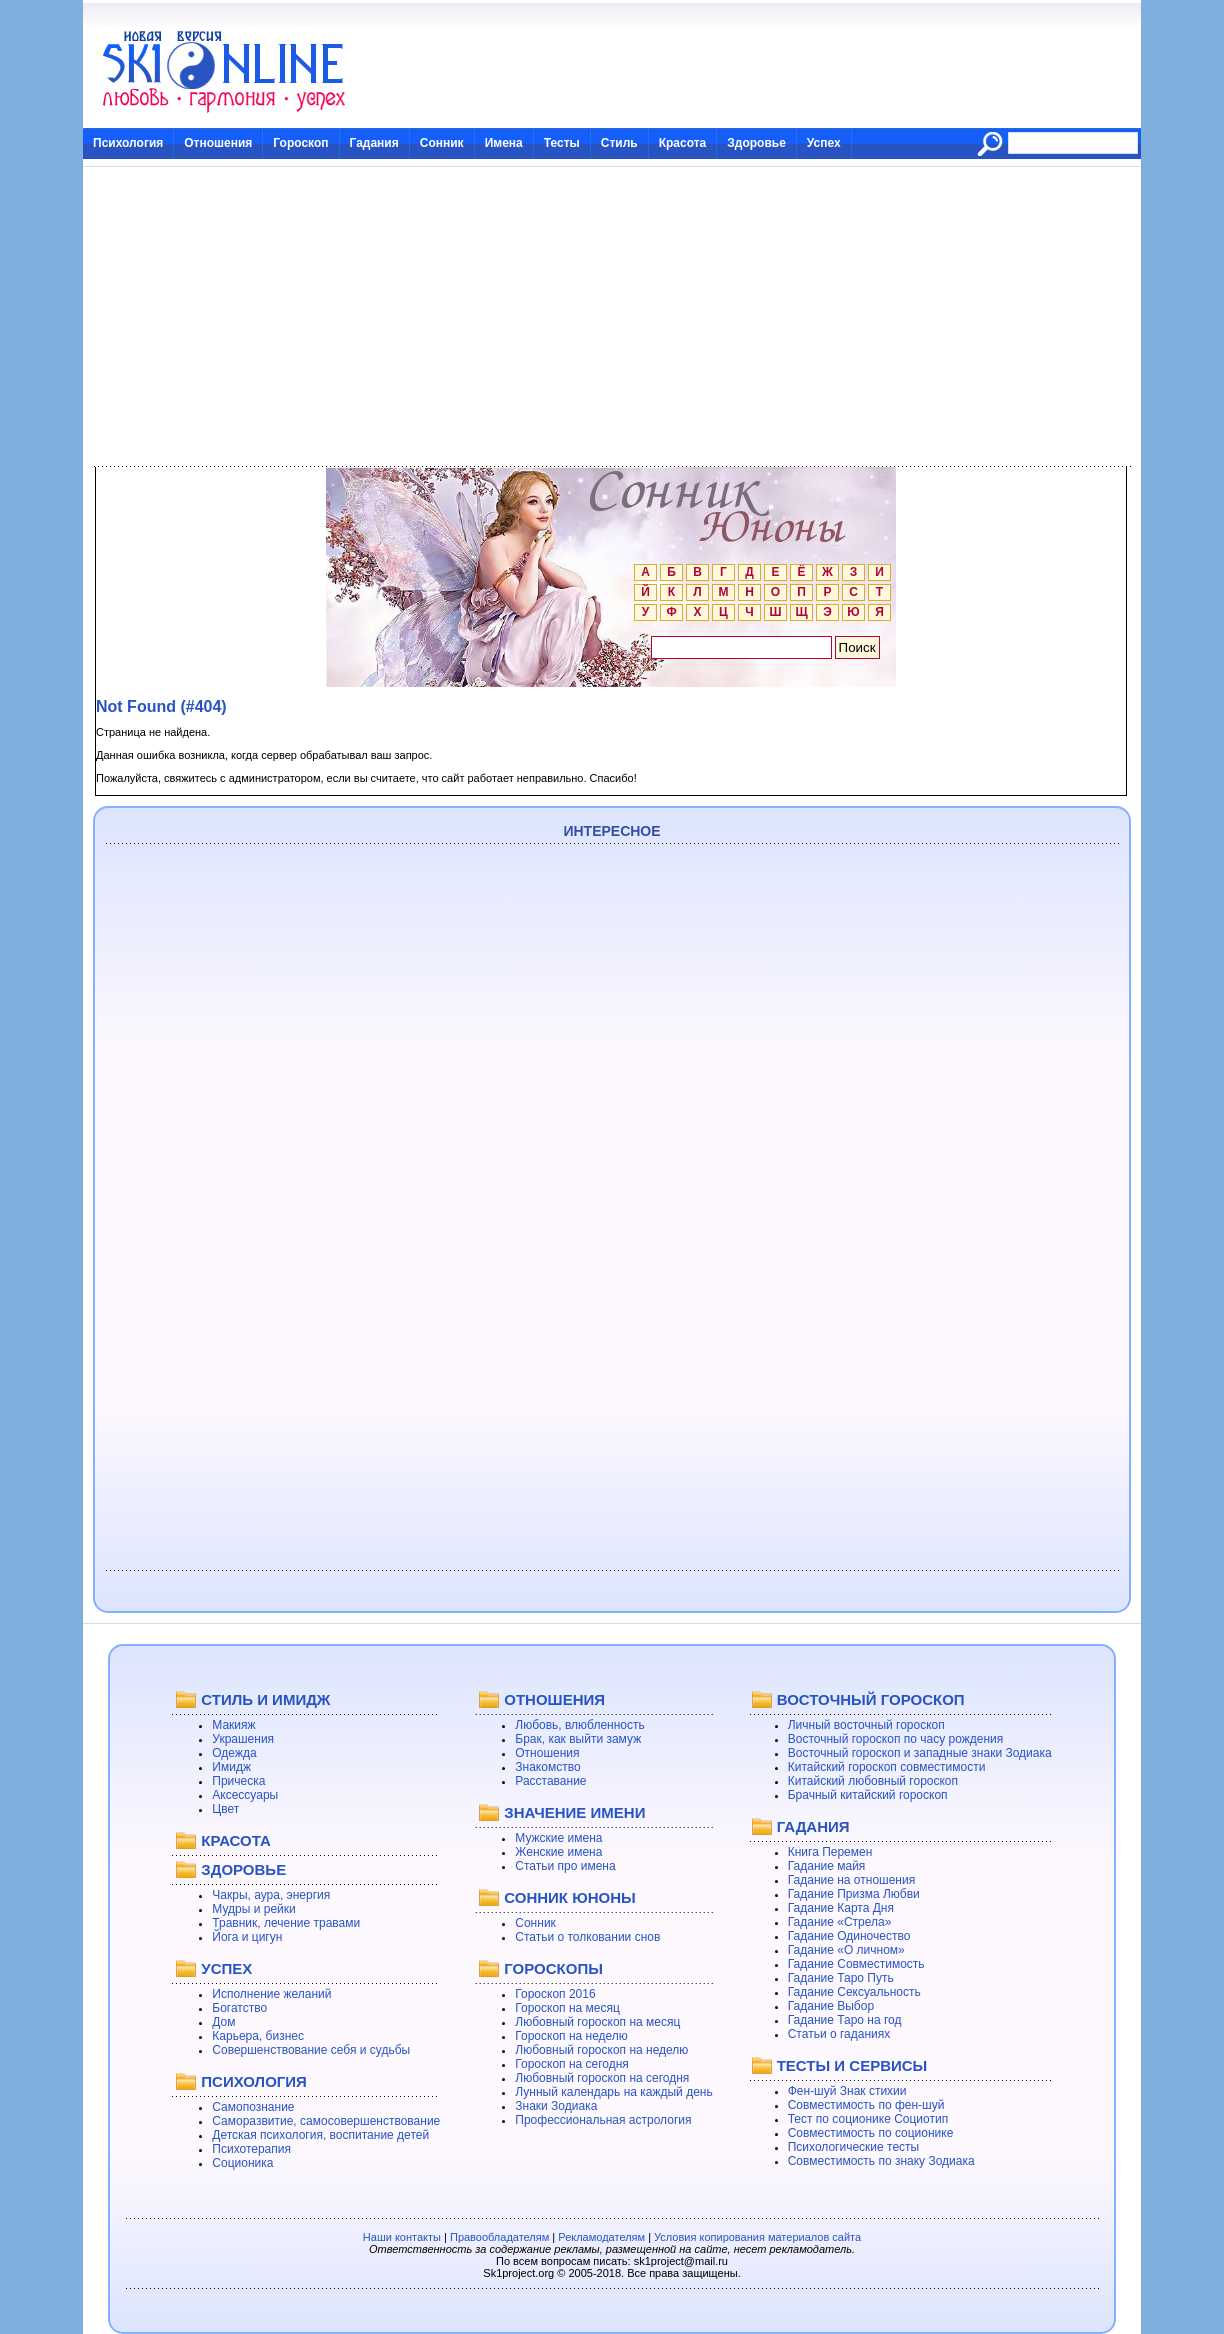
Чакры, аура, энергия (271, 1895)
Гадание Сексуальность (854, 1992)
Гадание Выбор (831, 2006)
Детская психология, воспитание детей (320, 2135)
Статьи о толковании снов (587, 1937)
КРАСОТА (235, 1840)
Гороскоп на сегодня (572, 2064)
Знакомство (547, 1767)
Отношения (218, 143)
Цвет (225, 1809)
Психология (128, 143)
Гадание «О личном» (846, 1950)
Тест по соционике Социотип (868, 2119)
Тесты (562, 143)
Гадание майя (827, 1866)
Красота (683, 143)
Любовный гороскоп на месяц (597, 2022)
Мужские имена (558, 1838)
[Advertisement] (612, 317)
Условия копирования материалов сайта (757, 2237)
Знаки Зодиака (556, 2106)
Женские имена (558, 1852)
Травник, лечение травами (286, 1923)
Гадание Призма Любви (854, 1894)
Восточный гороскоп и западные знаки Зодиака (920, 1753)
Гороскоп (300, 143)
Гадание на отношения (851, 1880)
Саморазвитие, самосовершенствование (326, 2121)
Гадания (374, 143)
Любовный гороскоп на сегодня (602, 2078)
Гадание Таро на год (845, 2020)
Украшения (243, 1739)
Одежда (234, 1753)
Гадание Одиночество (849, 1936)
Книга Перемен (830, 1852)
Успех (824, 143)
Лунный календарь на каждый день (613, 2092)
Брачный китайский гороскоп (868, 1795)
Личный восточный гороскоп (866, 1725)
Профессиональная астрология (603, 2120)
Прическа (238, 1781)
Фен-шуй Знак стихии (847, 2091)
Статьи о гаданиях (839, 2034)
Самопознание (253, 2107)
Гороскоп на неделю (571, 2036)
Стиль (619, 143)
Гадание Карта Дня (841, 1908)
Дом (223, 2022)
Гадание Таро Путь (841, 1978)
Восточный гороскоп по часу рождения (896, 1739)
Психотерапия (251, 2149)
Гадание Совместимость (856, 1964)
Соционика (242, 2163)
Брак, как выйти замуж (578, 1739)
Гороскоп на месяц (567, 2008)
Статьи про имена (565, 1866)
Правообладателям (499, 2237)
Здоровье (756, 143)
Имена (504, 143)
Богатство (239, 2008)
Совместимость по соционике (871, 2133)
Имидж (231, 1767)
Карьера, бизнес (258, 2036)
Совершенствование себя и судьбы (311, 2050)
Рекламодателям (601, 2237)
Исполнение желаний (271, 1994)
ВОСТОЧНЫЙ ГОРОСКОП (871, 1699)
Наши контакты (402, 2237)
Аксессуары (245, 1795)
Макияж (233, 1725)
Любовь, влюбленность (580, 1725)
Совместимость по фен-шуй (866, 2105)
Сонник (442, 143)
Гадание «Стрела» (840, 1922)
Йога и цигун (247, 1937)
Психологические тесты (854, 2147)
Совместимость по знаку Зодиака (881, 2161)
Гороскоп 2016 (555, 1994)
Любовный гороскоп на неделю (601, 2050)
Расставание (550, 1781)
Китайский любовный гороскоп (873, 1781)
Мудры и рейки (253, 1909)
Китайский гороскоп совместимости (887, 1767)
